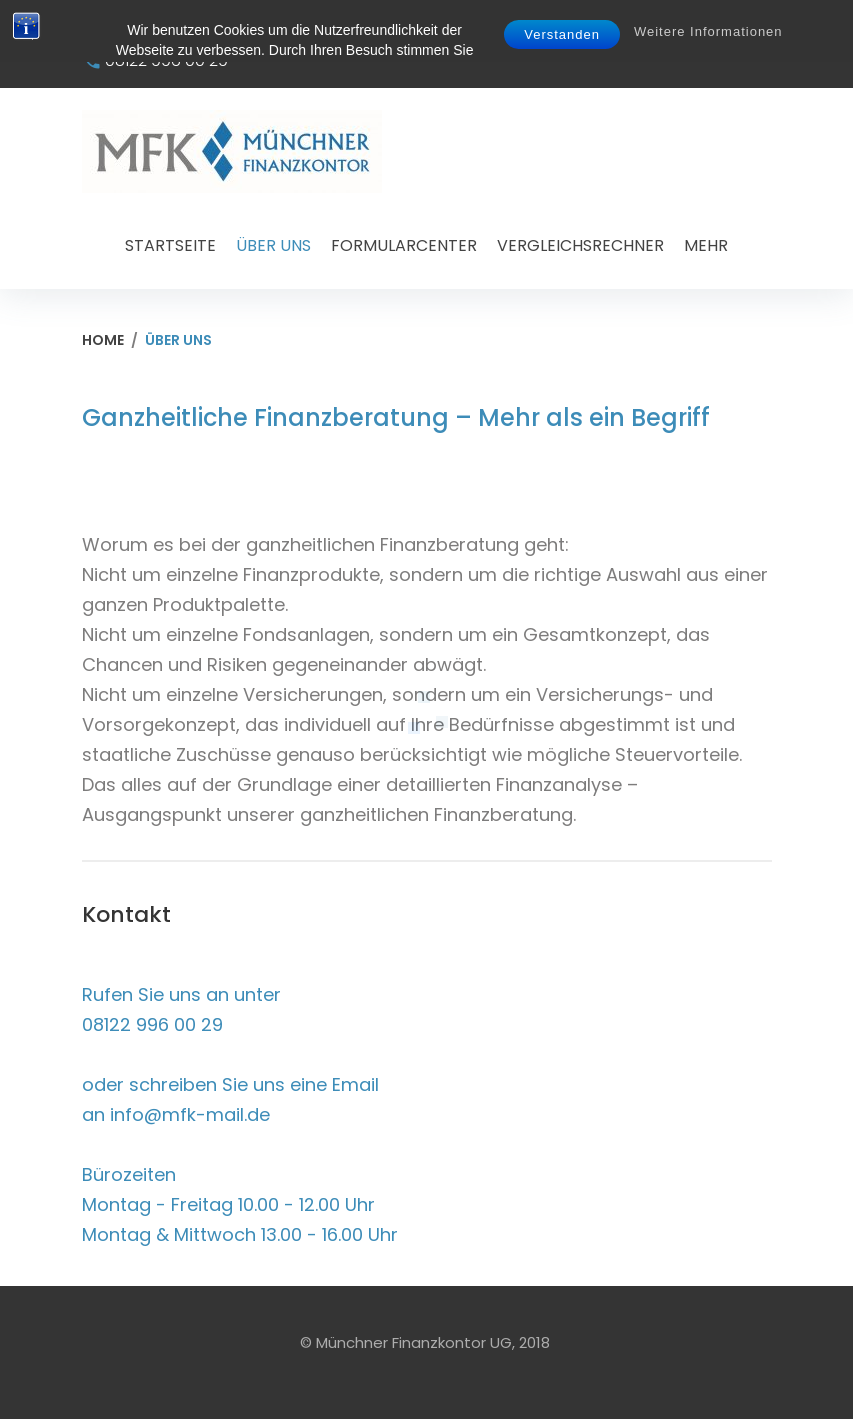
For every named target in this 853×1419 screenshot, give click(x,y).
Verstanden (562, 34)
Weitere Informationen (708, 31)
